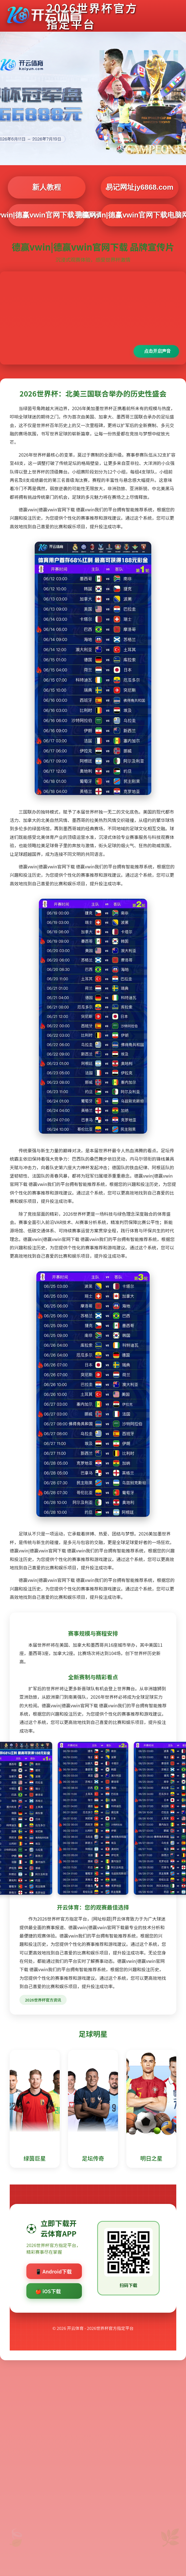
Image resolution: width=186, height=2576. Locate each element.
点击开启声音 (157, 351)
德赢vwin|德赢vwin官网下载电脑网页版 (140, 215)
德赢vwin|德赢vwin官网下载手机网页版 (47, 215)
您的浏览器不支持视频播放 (93, 318)
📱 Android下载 (53, 2271)
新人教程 (46, 187)
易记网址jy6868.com (139, 187)
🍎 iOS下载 (48, 2291)
